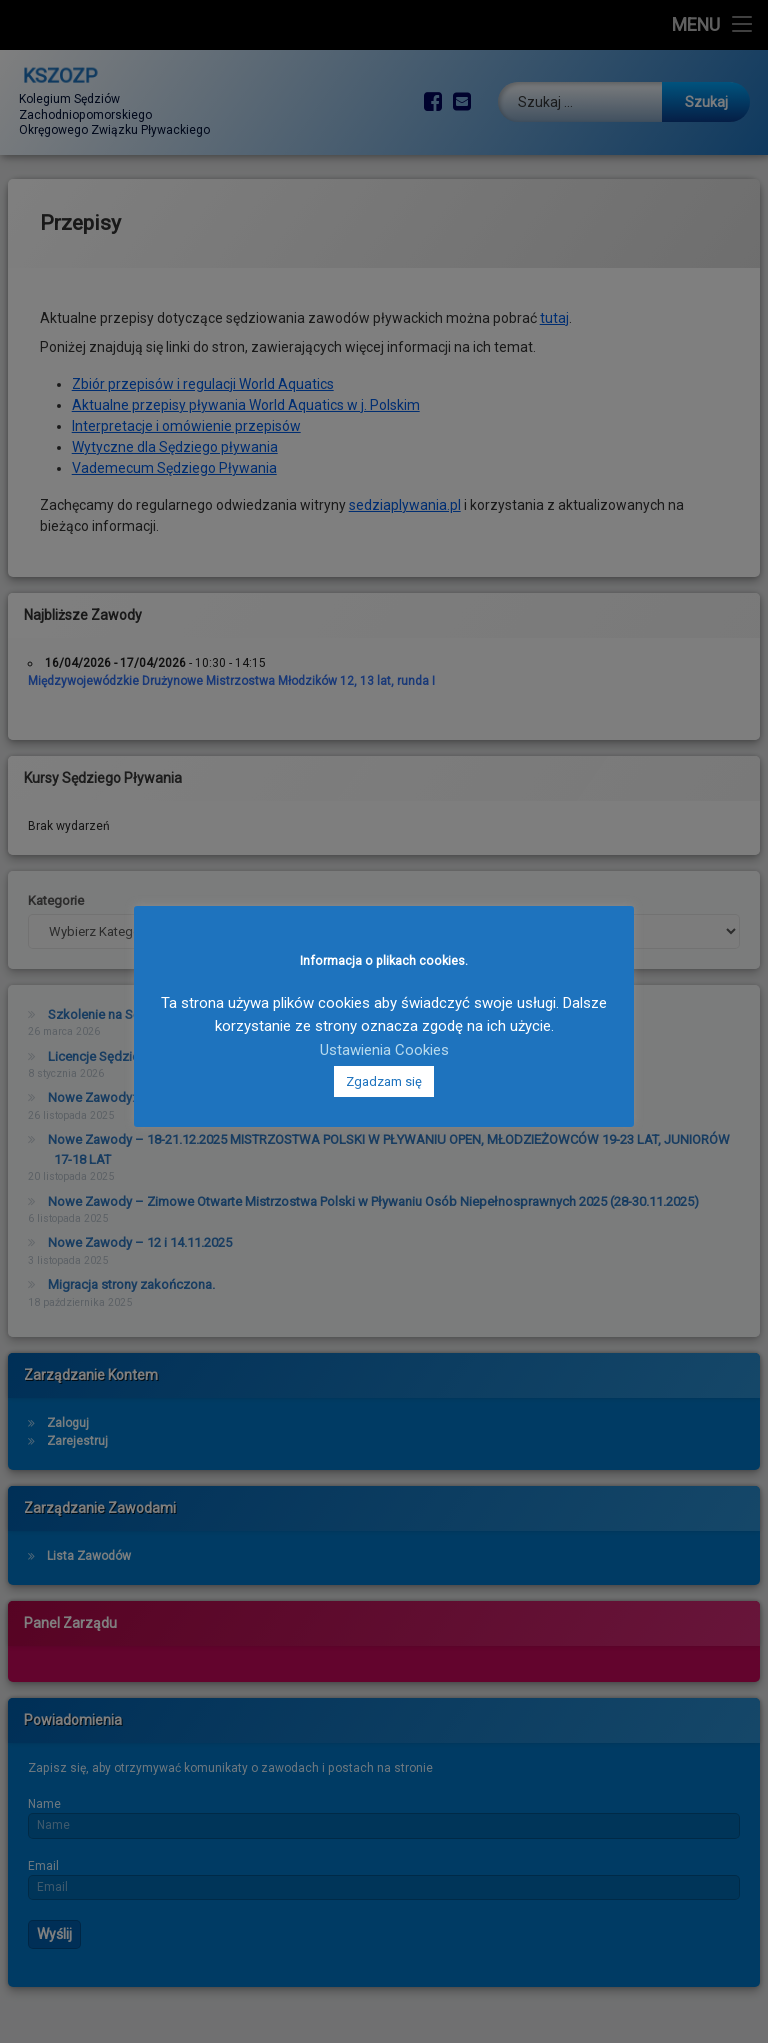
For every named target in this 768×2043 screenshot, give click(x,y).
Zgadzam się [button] (384, 1081)
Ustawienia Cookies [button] (384, 1050)
